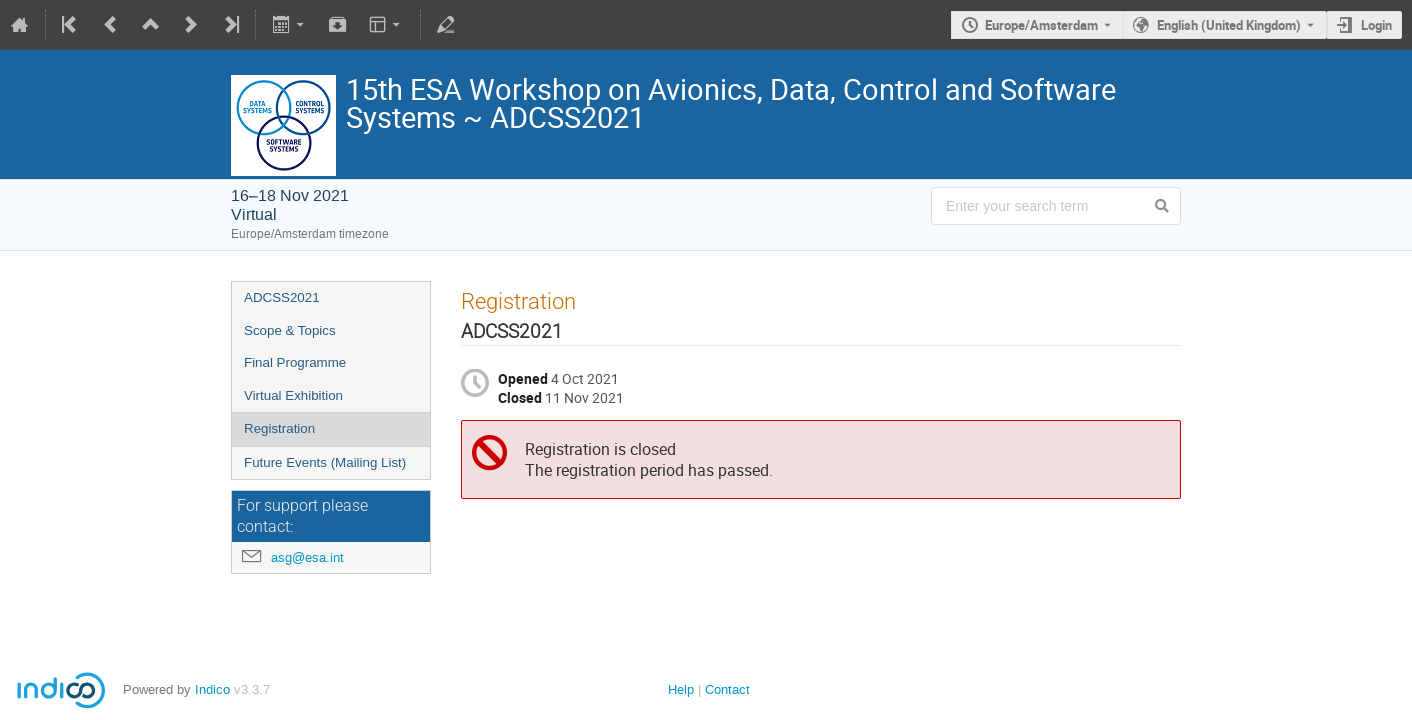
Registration (279, 428)
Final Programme (295, 362)
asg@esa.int (307, 557)
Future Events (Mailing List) (325, 462)
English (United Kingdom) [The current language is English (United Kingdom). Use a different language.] (1229, 25)
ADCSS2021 (282, 297)
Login (1376, 25)
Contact (727, 689)
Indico (212, 689)
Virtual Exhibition (293, 395)
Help (681, 689)
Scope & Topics (290, 330)
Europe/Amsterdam (1041, 25)
